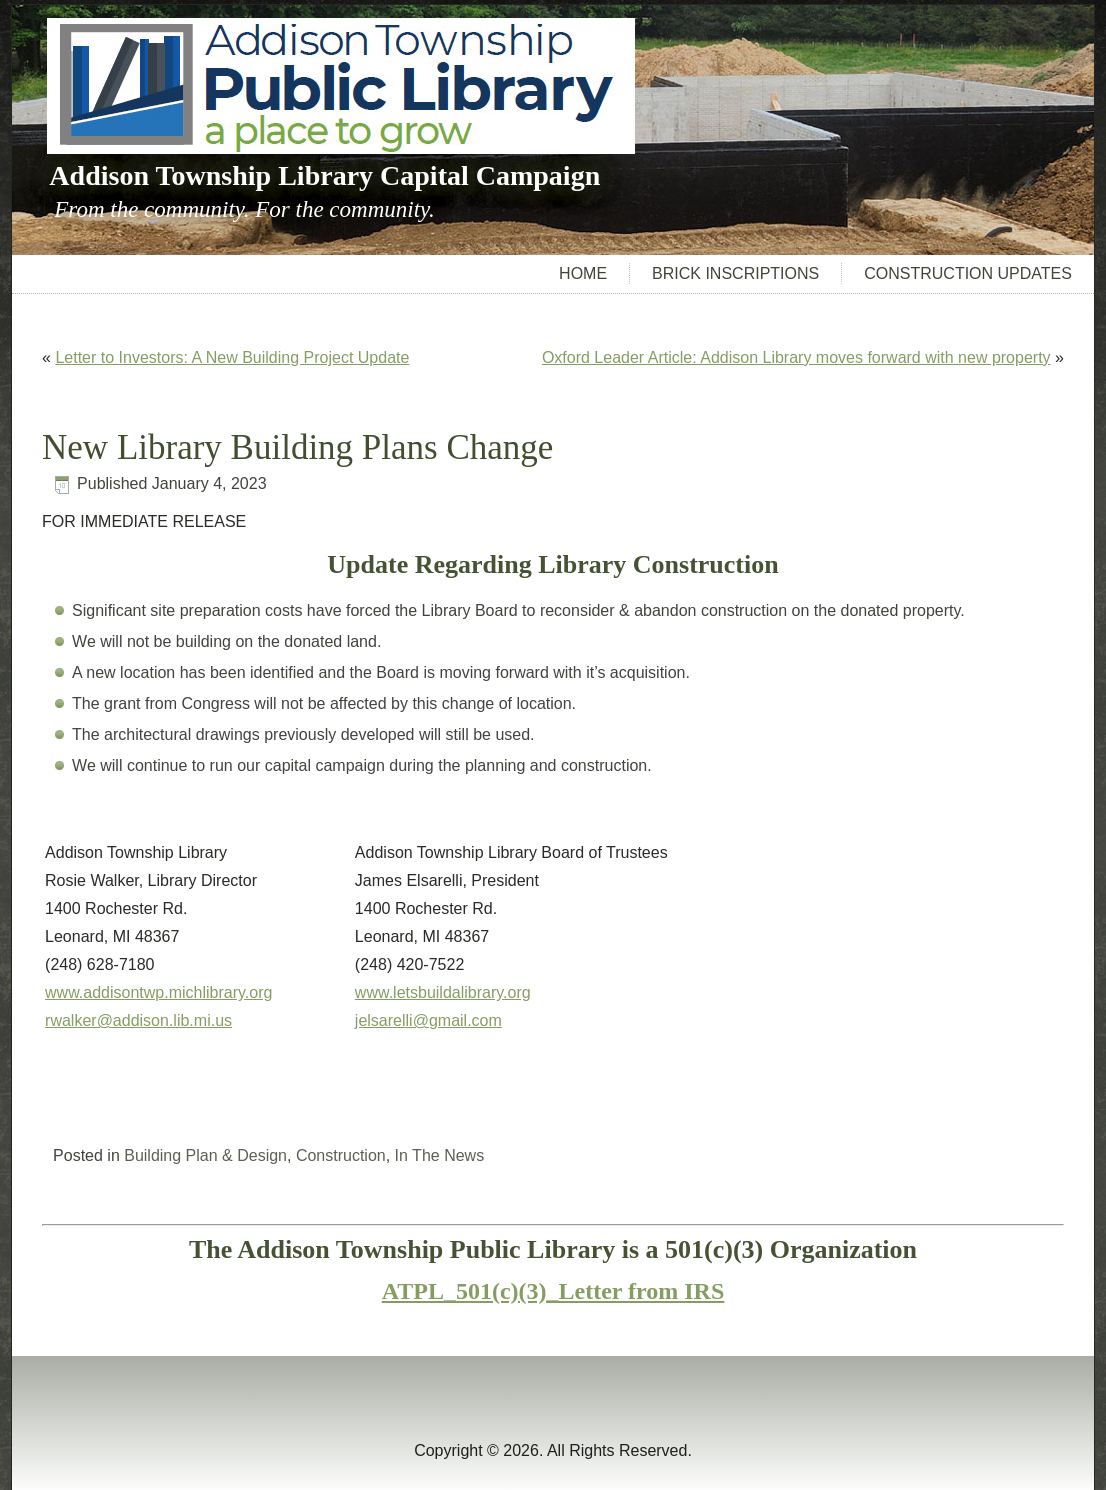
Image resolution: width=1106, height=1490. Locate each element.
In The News (440, 1155)
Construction (341, 1155)
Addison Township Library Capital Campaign (324, 175)
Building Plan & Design (205, 1155)
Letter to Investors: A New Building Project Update (232, 357)
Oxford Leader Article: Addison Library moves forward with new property (796, 357)
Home (583, 273)
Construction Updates (968, 273)
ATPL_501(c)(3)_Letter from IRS (553, 1291)
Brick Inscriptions (735, 273)
